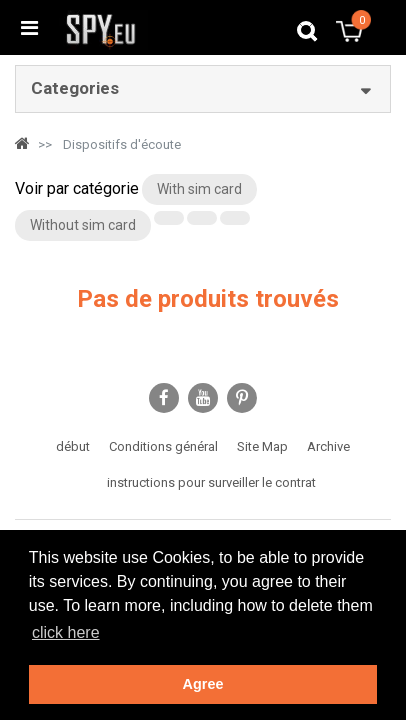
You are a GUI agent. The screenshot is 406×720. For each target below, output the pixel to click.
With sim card (199, 189)
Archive (328, 446)
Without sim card (83, 225)
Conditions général (163, 446)
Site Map (262, 446)
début (73, 446)
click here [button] (66, 632)
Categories (75, 88)
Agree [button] (203, 684)
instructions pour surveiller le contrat (211, 482)
